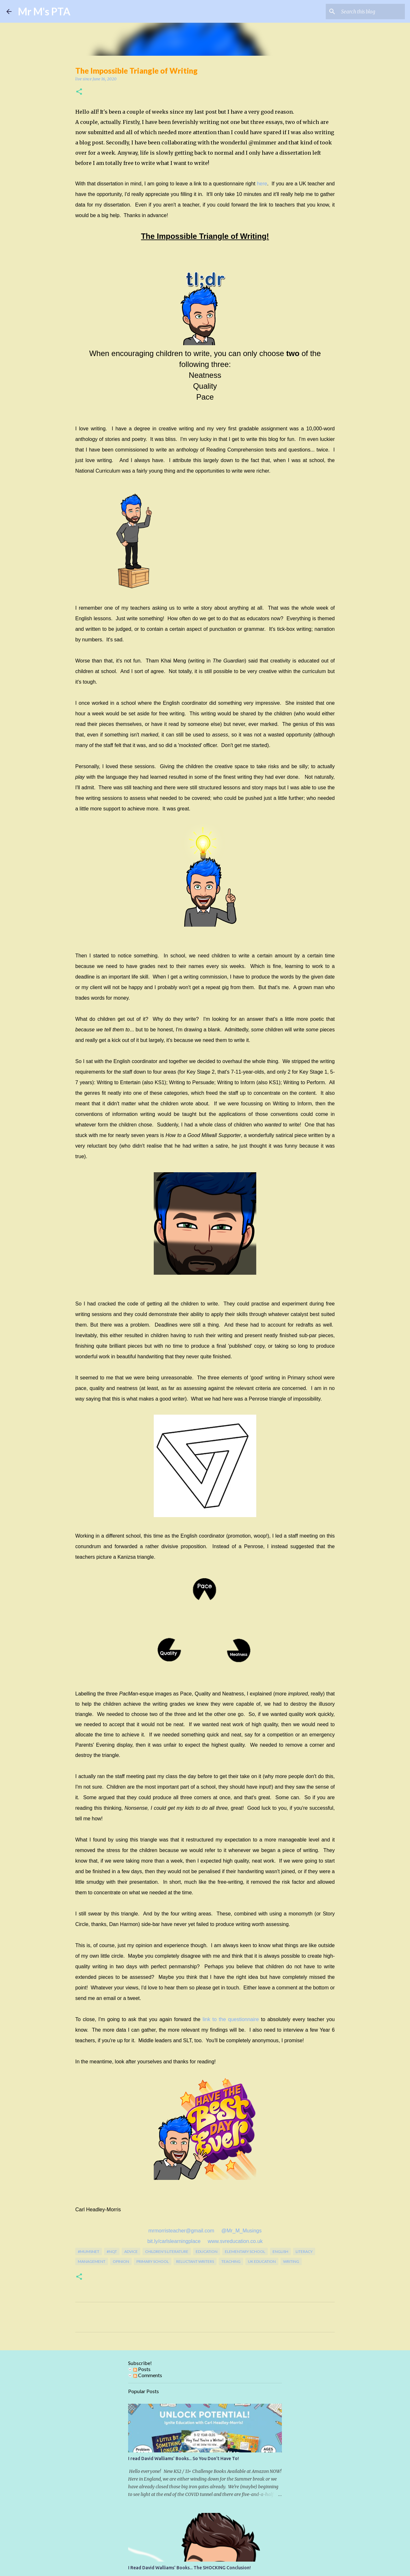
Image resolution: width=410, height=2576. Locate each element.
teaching (231, 2261)
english (280, 2251)
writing (291, 2261)
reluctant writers (195, 2261)
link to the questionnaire (230, 2019)
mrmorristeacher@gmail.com (182, 2230)
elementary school (245, 2251)
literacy (304, 2251)
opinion (121, 2261)
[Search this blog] (371, 11)
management (91, 2261)
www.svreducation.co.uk (235, 2241)
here (262, 183)
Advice (131, 2251)
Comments (147, 2375)
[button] (79, 92)
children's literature (166, 2251)
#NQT (112, 2251)
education (206, 2251)
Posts (142, 2369)
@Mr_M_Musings (241, 2230)
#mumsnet (88, 2251)
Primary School (152, 2261)
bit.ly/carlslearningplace (174, 2241)
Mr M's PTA (44, 11)
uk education (262, 2261)
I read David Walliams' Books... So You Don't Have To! (183, 2458)
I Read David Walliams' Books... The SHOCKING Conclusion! (189, 2567)
